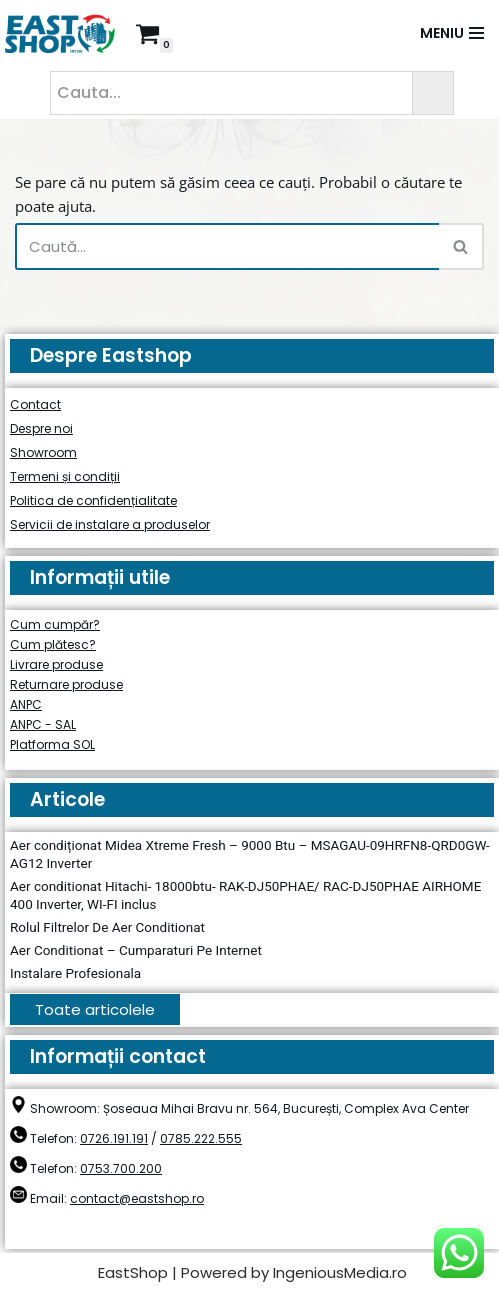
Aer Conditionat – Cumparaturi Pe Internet (136, 950)
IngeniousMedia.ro (340, 1272)
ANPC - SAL (43, 724)
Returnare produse (66, 684)
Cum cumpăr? (55, 624)
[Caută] (227, 246)
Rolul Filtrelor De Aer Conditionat (107, 927)
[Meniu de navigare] (452, 33)
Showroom (43, 452)
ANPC (26, 704)
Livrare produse (56, 664)
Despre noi (41, 428)
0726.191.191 (114, 1138)
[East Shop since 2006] (65, 33)
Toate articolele (95, 1009)
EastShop (133, 1272)
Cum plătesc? (53, 644)
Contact (35, 404)
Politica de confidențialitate (93, 500)
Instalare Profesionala (75, 973)
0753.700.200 (121, 1168)
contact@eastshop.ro (137, 1198)
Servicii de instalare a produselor (110, 524)
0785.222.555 (201, 1138)
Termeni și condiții (65, 476)
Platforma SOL (52, 744)
